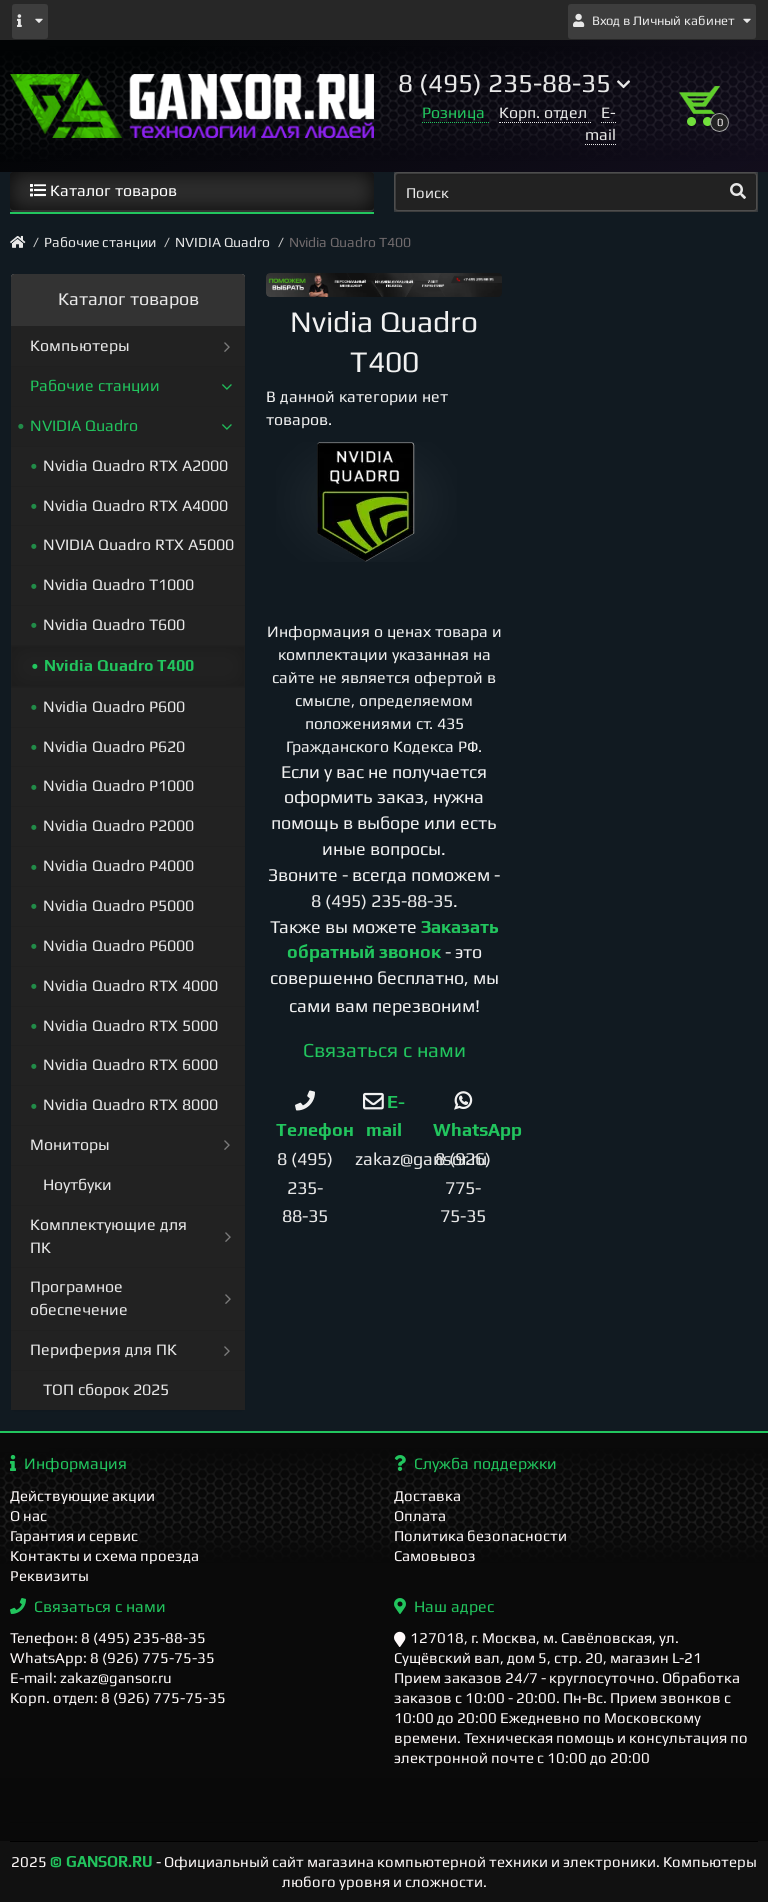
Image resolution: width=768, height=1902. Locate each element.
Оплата (420, 1515)
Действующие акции (82, 1495)
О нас (28, 1515)
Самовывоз (435, 1555)
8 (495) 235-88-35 (382, 900)
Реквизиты (49, 1575)
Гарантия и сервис (74, 1535)
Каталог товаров (103, 190)
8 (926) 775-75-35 (463, 1187)
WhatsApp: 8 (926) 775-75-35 (112, 1657)
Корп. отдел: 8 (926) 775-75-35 (118, 1697)
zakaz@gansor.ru (421, 1158)
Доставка (427, 1495)
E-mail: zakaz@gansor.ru (91, 1677)
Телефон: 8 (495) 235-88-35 (108, 1637)
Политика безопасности (480, 1535)
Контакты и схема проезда (104, 1555)
